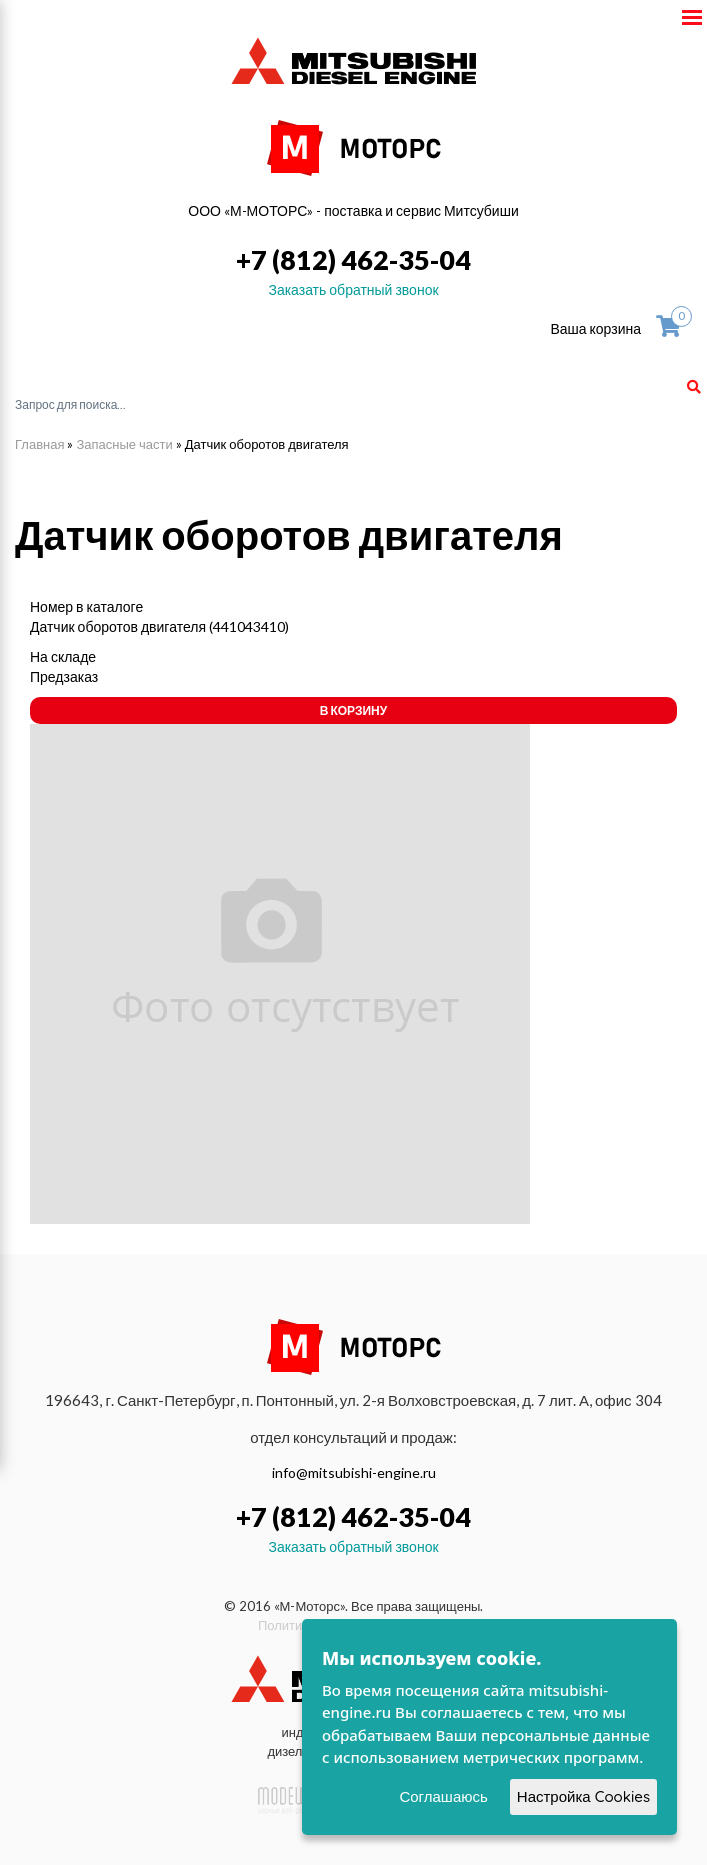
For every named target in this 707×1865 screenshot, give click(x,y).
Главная (39, 444)
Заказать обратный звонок (353, 289)
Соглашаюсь (443, 1796)
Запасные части (124, 444)
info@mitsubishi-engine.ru (354, 1472)
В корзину (353, 710)
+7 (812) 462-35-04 (353, 259)
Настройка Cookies (583, 1796)
